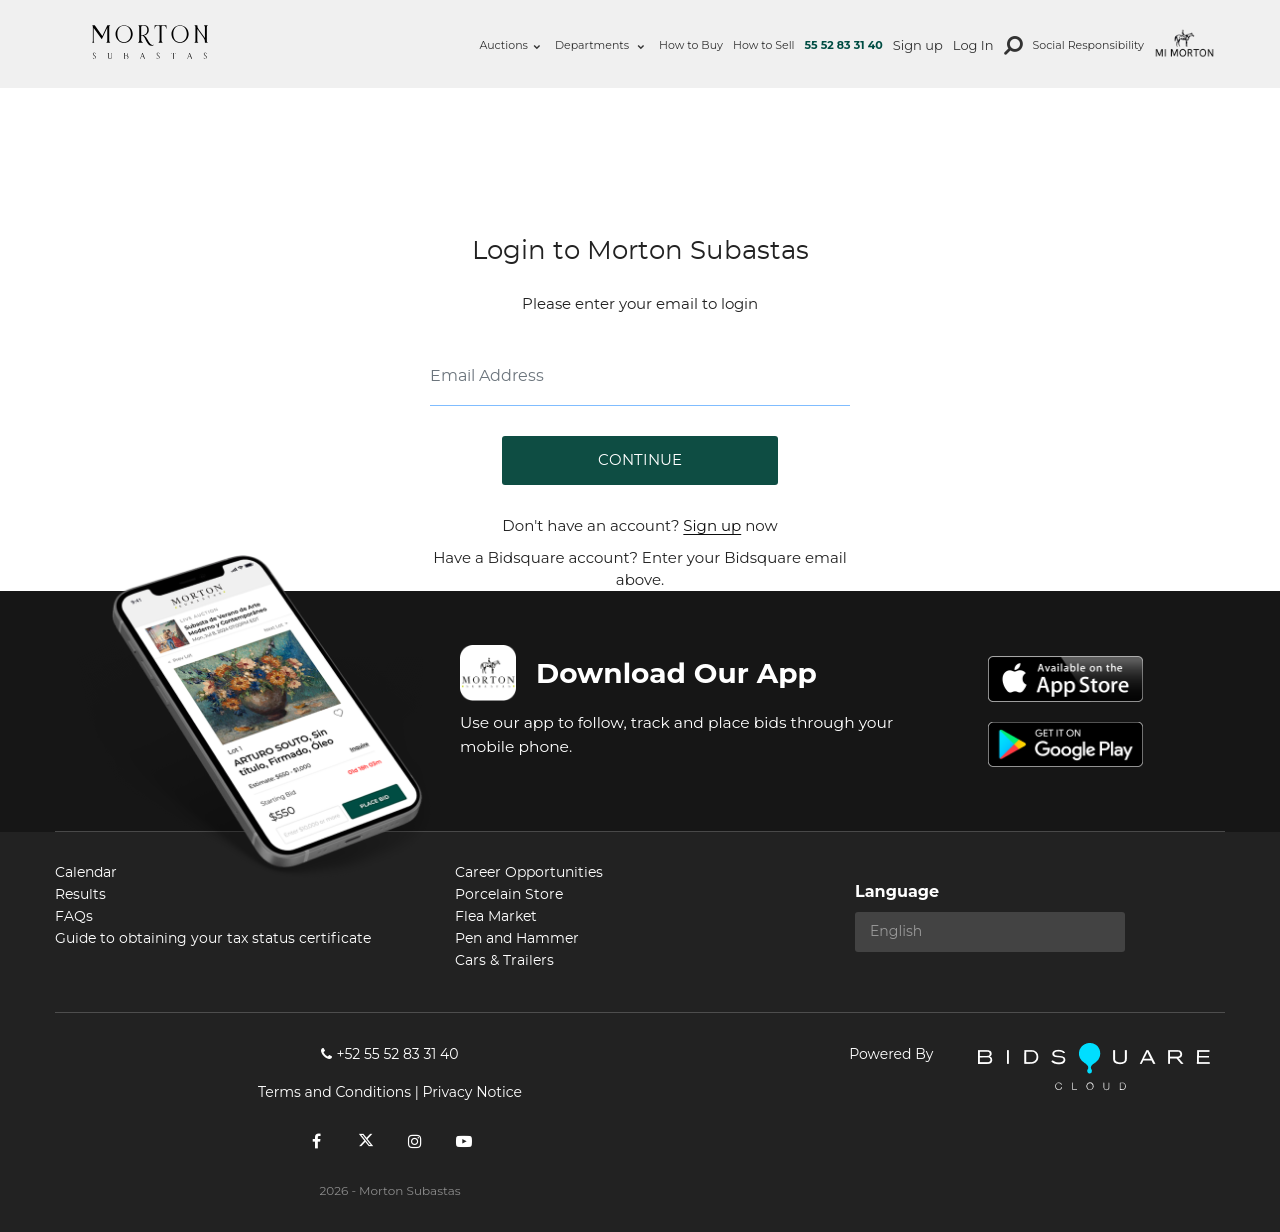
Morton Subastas (150, 42)
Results (80, 895)
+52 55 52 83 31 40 (389, 1054)
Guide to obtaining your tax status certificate (213, 939)
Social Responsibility (1088, 45)
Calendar (86, 873)
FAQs (74, 917)
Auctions (509, 45)
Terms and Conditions (334, 1092)
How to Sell (764, 45)
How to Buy (691, 45)
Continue (640, 460)
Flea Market (496, 917)
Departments (599, 45)
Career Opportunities (529, 873)
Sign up (918, 45)
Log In (973, 45)
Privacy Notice (471, 1092)
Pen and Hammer (517, 939)
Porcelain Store (509, 895)
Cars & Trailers (504, 961)
